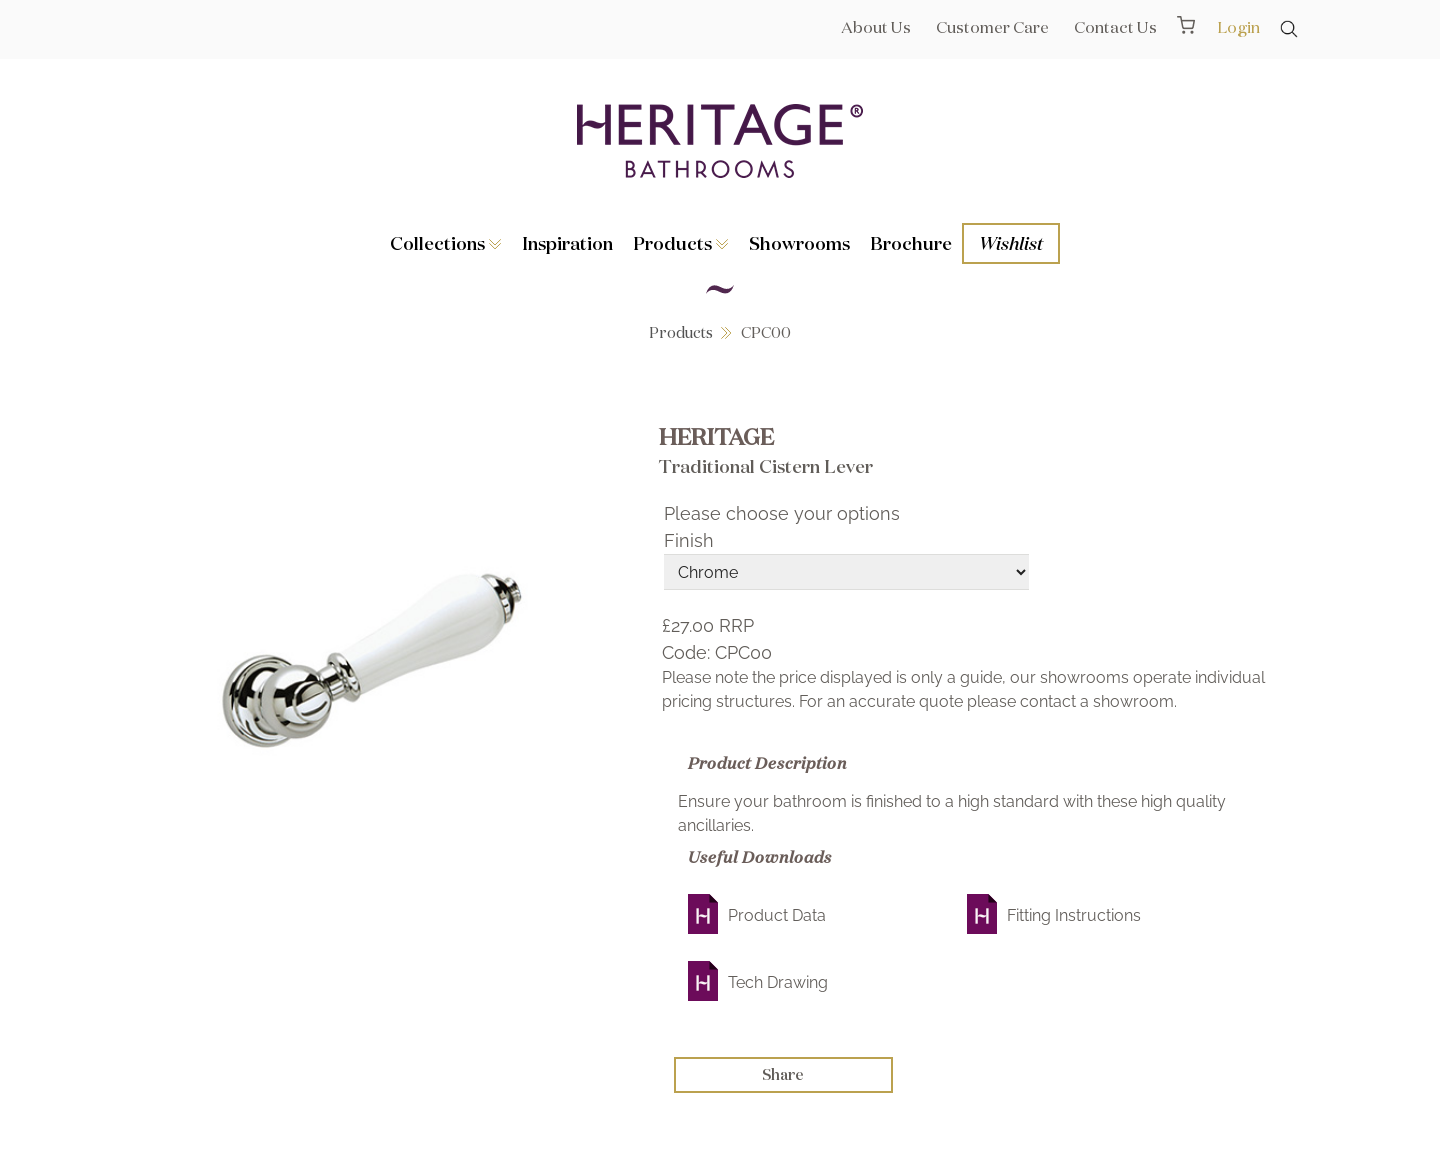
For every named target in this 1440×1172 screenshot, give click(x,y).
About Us (876, 27)
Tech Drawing (778, 982)
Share (783, 1074)
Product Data (777, 915)
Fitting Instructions (1074, 915)
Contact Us (1115, 27)
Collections (446, 243)
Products (681, 243)
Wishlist (1011, 243)
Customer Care (992, 27)
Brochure (911, 243)
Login (1238, 27)
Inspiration (567, 243)
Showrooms (799, 243)
